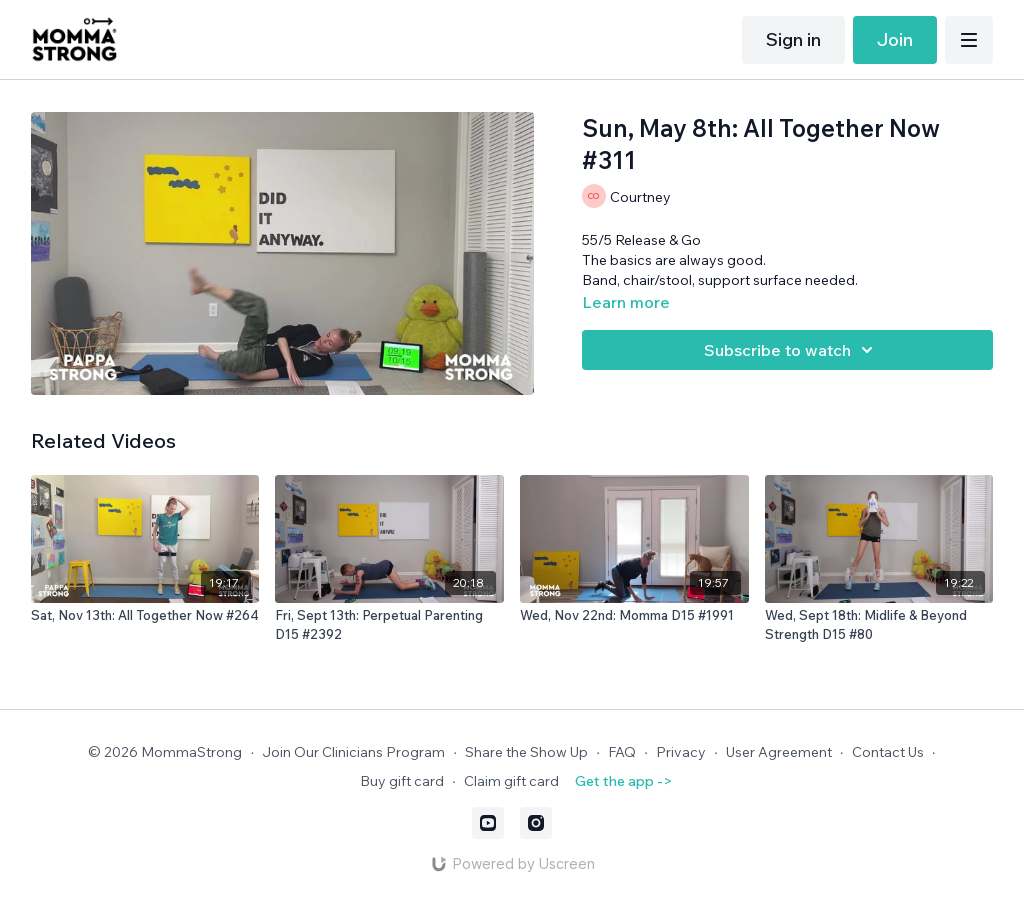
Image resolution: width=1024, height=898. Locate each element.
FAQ (622, 752)
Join (895, 39)
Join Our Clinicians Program (353, 752)
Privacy (681, 752)
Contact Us (888, 752)
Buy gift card (402, 781)
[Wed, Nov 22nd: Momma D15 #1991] (634, 616)
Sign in (793, 39)
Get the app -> (623, 781)
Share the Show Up (526, 752)
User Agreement (779, 752)
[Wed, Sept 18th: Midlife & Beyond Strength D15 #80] (879, 625)
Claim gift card (511, 781)
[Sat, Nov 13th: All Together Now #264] (145, 616)
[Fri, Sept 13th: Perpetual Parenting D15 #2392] (389, 625)
